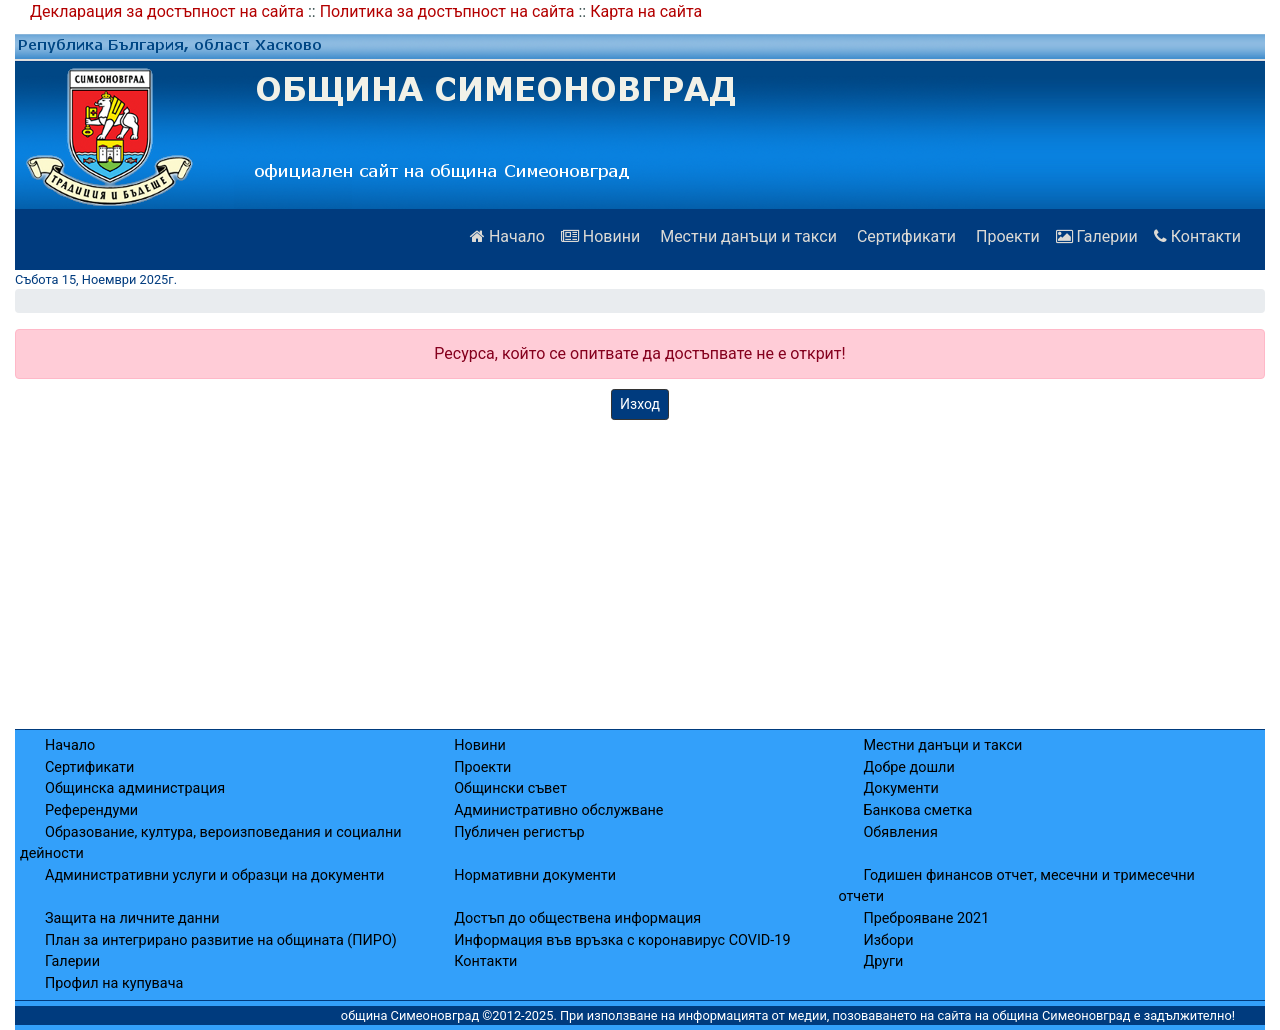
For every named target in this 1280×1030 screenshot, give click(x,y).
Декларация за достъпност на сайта (167, 11)
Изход (640, 404)
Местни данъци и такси (746, 236)
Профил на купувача (114, 983)
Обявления (900, 832)
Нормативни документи (535, 875)
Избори (888, 940)
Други (883, 961)
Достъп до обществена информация (577, 918)
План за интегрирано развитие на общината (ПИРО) (221, 940)
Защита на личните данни (132, 918)
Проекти (1006, 236)
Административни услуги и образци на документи (214, 875)
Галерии (1097, 236)
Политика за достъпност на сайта (447, 11)
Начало (507, 236)
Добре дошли (908, 767)
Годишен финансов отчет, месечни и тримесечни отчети (1016, 886)
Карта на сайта (646, 11)
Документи (900, 788)
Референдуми (91, 810)
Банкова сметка (917, 810)
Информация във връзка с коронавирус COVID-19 (622, 940)
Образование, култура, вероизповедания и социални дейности (211, 843)
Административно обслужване (558, 810)
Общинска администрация (135, 788)
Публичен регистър (519, 832)
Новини (600, 236)
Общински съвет (510, 788)
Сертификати (904, 236)
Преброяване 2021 (926, 918)
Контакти (1197, 236)
